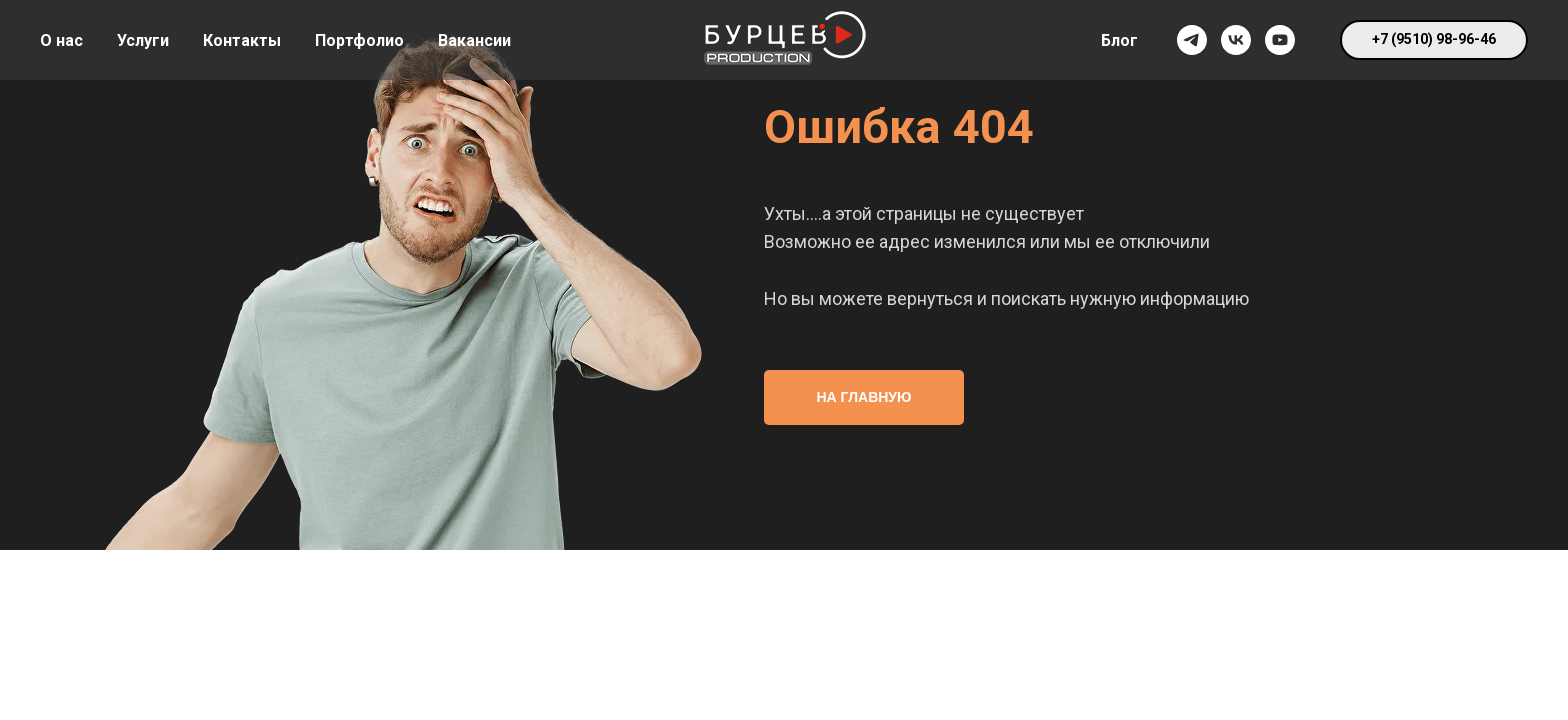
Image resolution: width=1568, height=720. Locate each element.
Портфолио (359, 40)
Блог (1119, 40)
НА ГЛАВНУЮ (864, 397)
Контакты (242, 40)
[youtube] (1280, 40)
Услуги (143, 40)
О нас (61, 40)
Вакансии (474, 40)
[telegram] (1192, 40)
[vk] (1236, 40)
